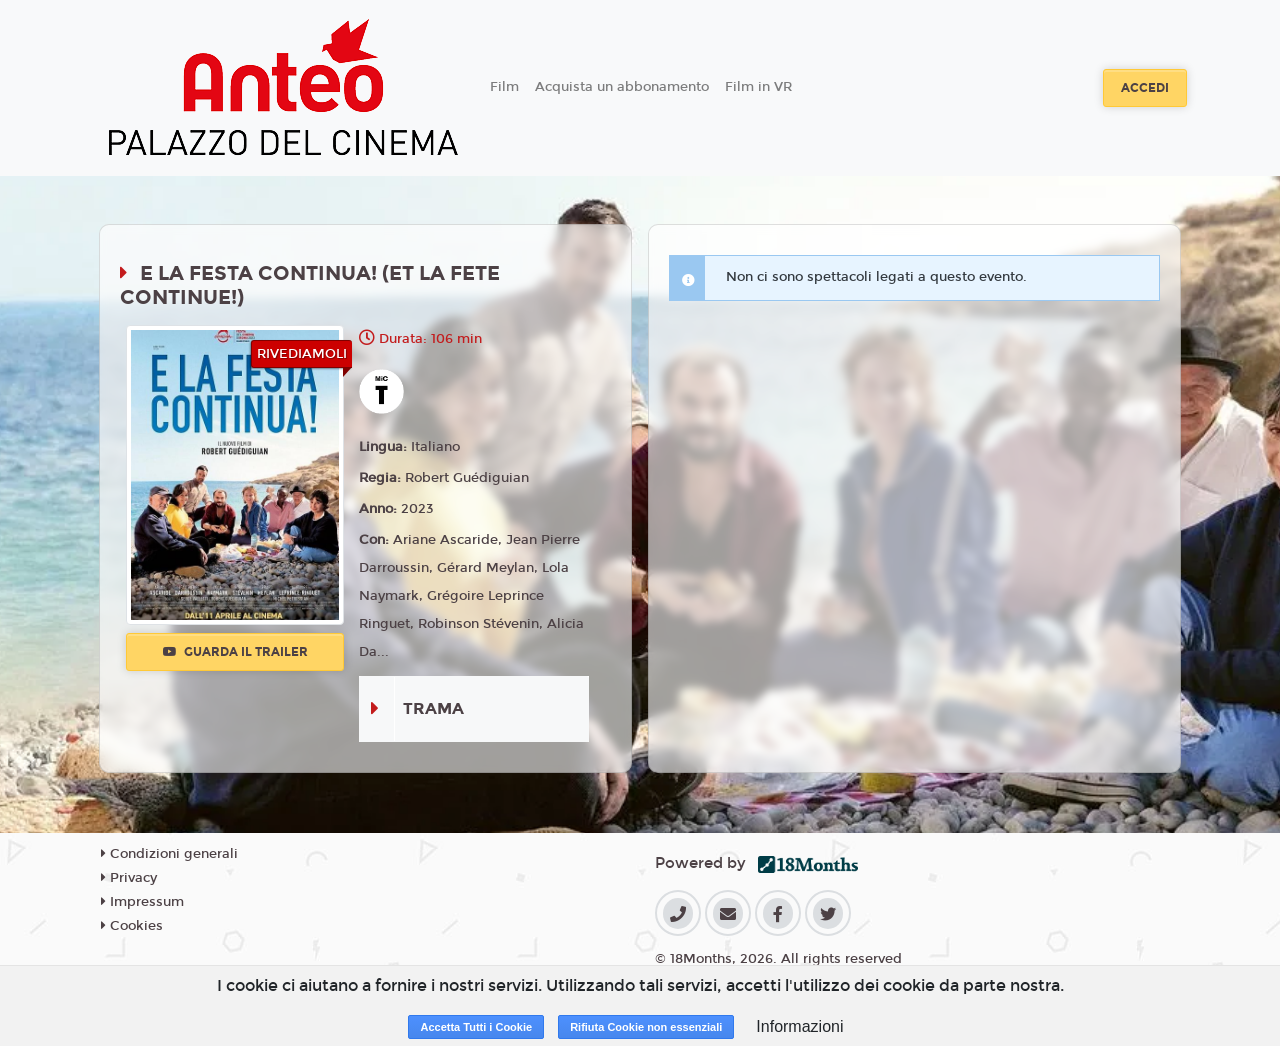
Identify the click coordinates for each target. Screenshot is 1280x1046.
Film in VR (758, 87)
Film (504, 87)
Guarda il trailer (235, 652)
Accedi (1145, 88)
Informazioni (799, 1026)
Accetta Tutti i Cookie (476, 1027)
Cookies (132, 926)
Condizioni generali (169, 854)
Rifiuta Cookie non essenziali (646, 1027)
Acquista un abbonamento (622, 87)
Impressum (142, 902)
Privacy (129, 878)
